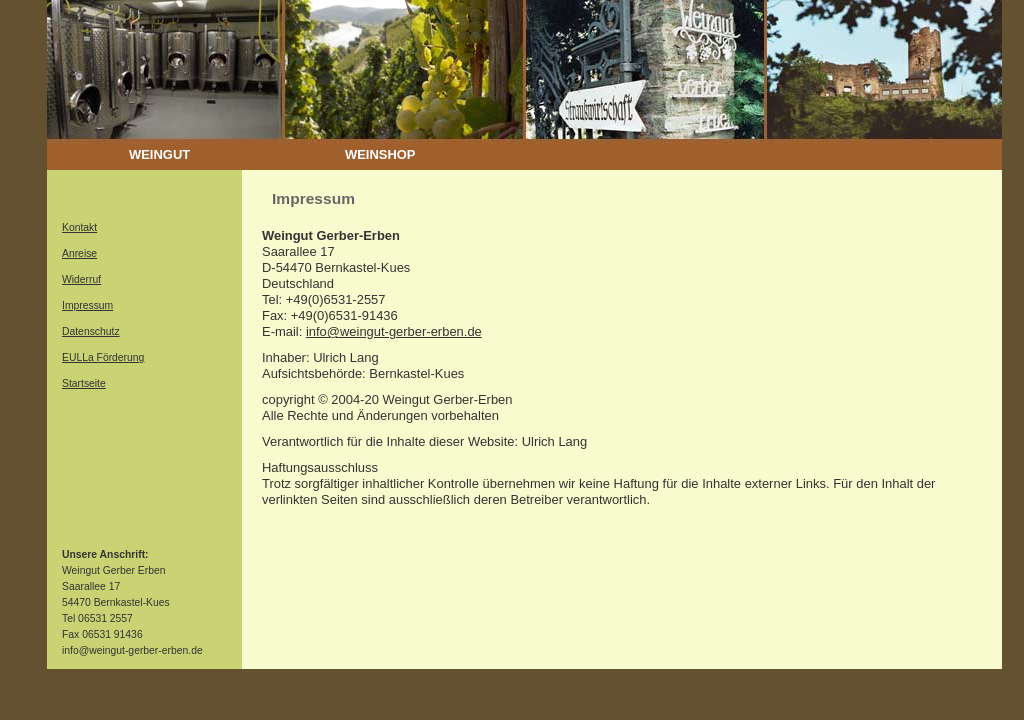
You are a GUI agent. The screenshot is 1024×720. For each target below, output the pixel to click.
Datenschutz (91, 331)
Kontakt (79, 227)
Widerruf (81, 279)
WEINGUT (159, 154)
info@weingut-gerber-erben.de (394, 331)
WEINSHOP (380, 154)
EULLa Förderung (103, 357)
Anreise (79, 253)
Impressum (87, 305)
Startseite (84, 383)
